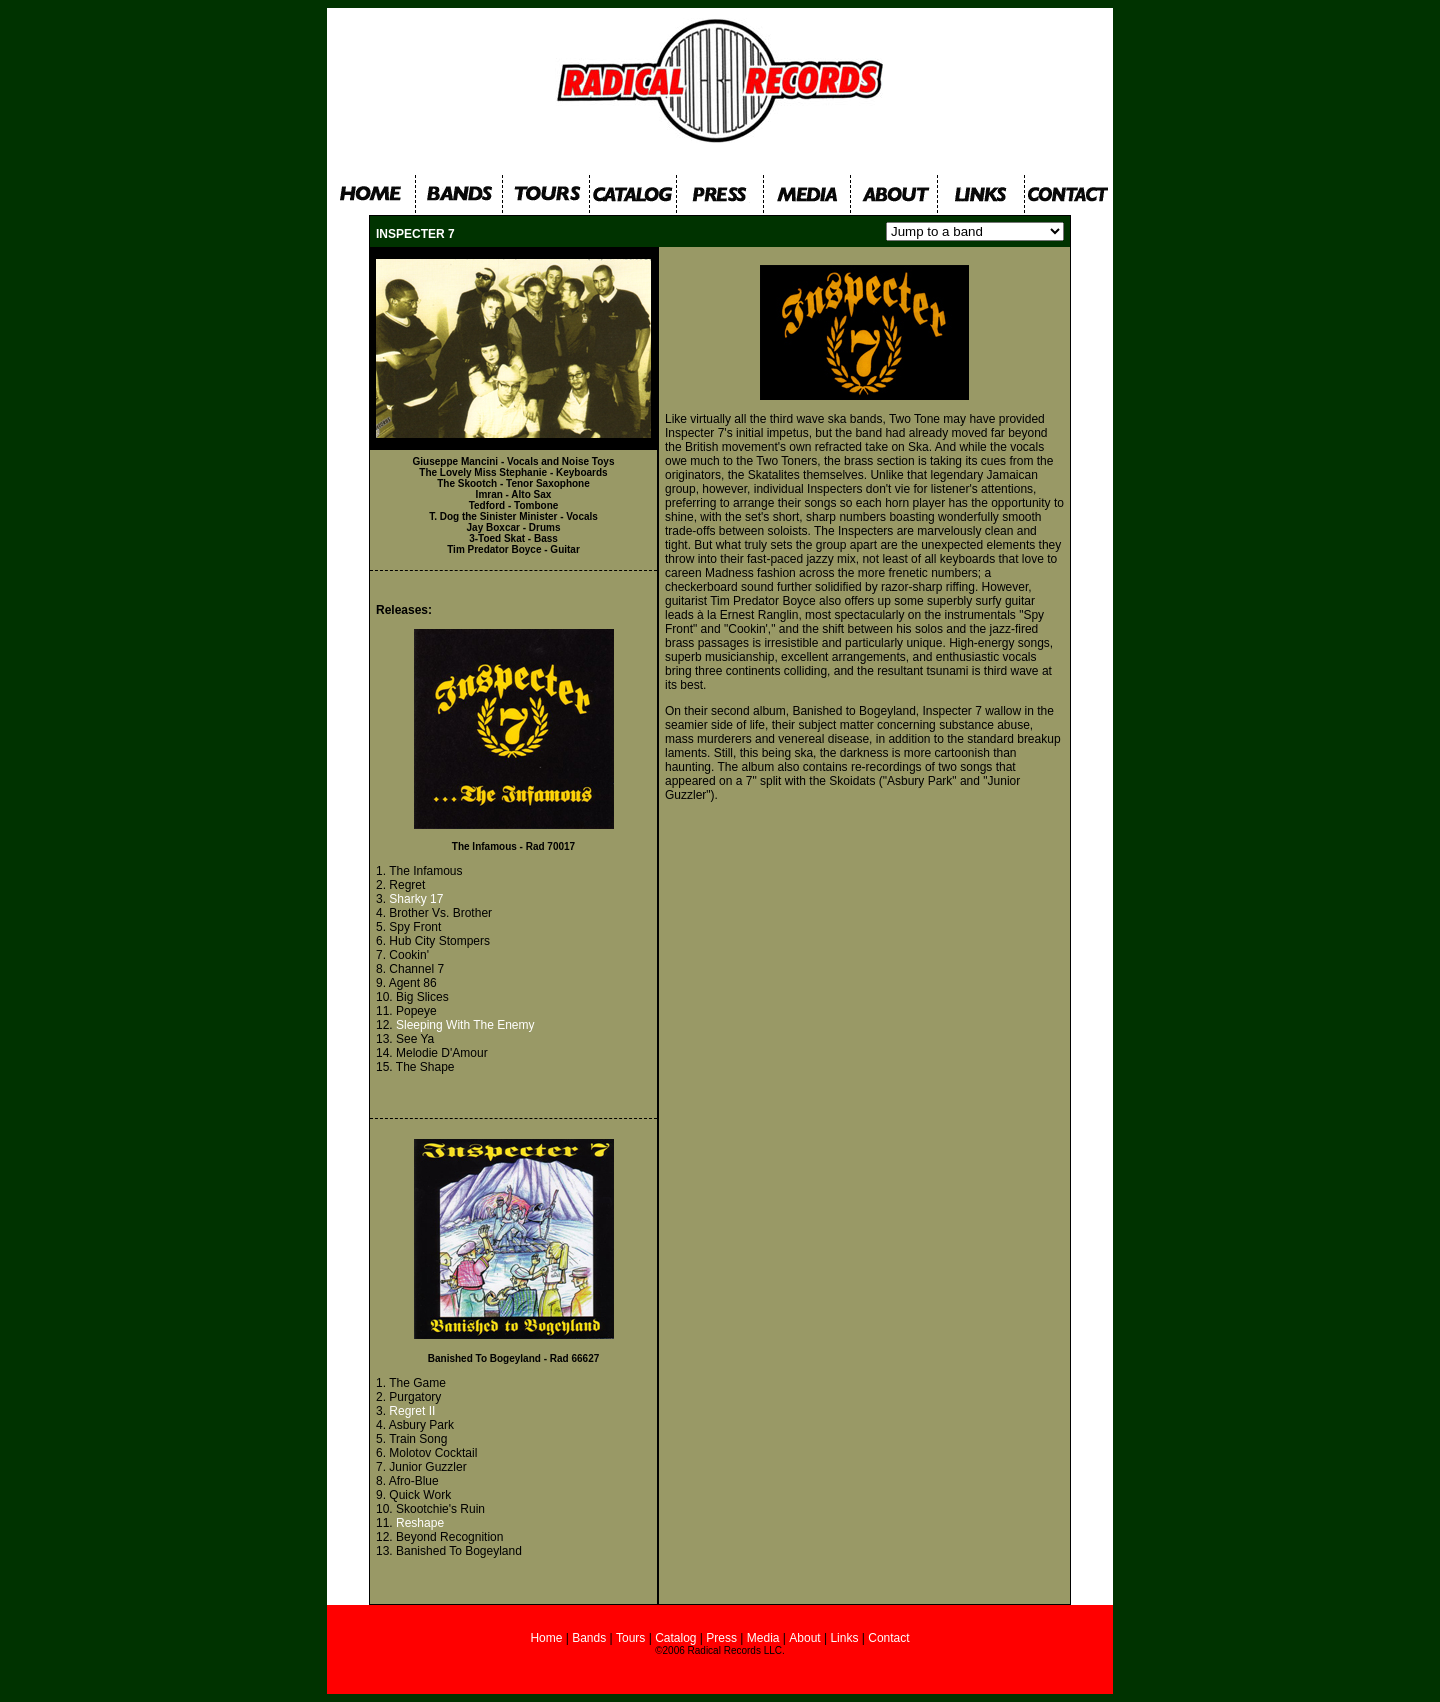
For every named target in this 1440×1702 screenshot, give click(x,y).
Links (844, 1638)
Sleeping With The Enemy (465, 1025)
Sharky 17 (416, 899)
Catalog (675, 1638)
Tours (630, 1638)
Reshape (420, 1523)
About (804, 1638)
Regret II (412, 1411)
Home (547, 1638)
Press (720, 1638)
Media (763, 1638)
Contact (888, 1638)
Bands (589, 1638)
